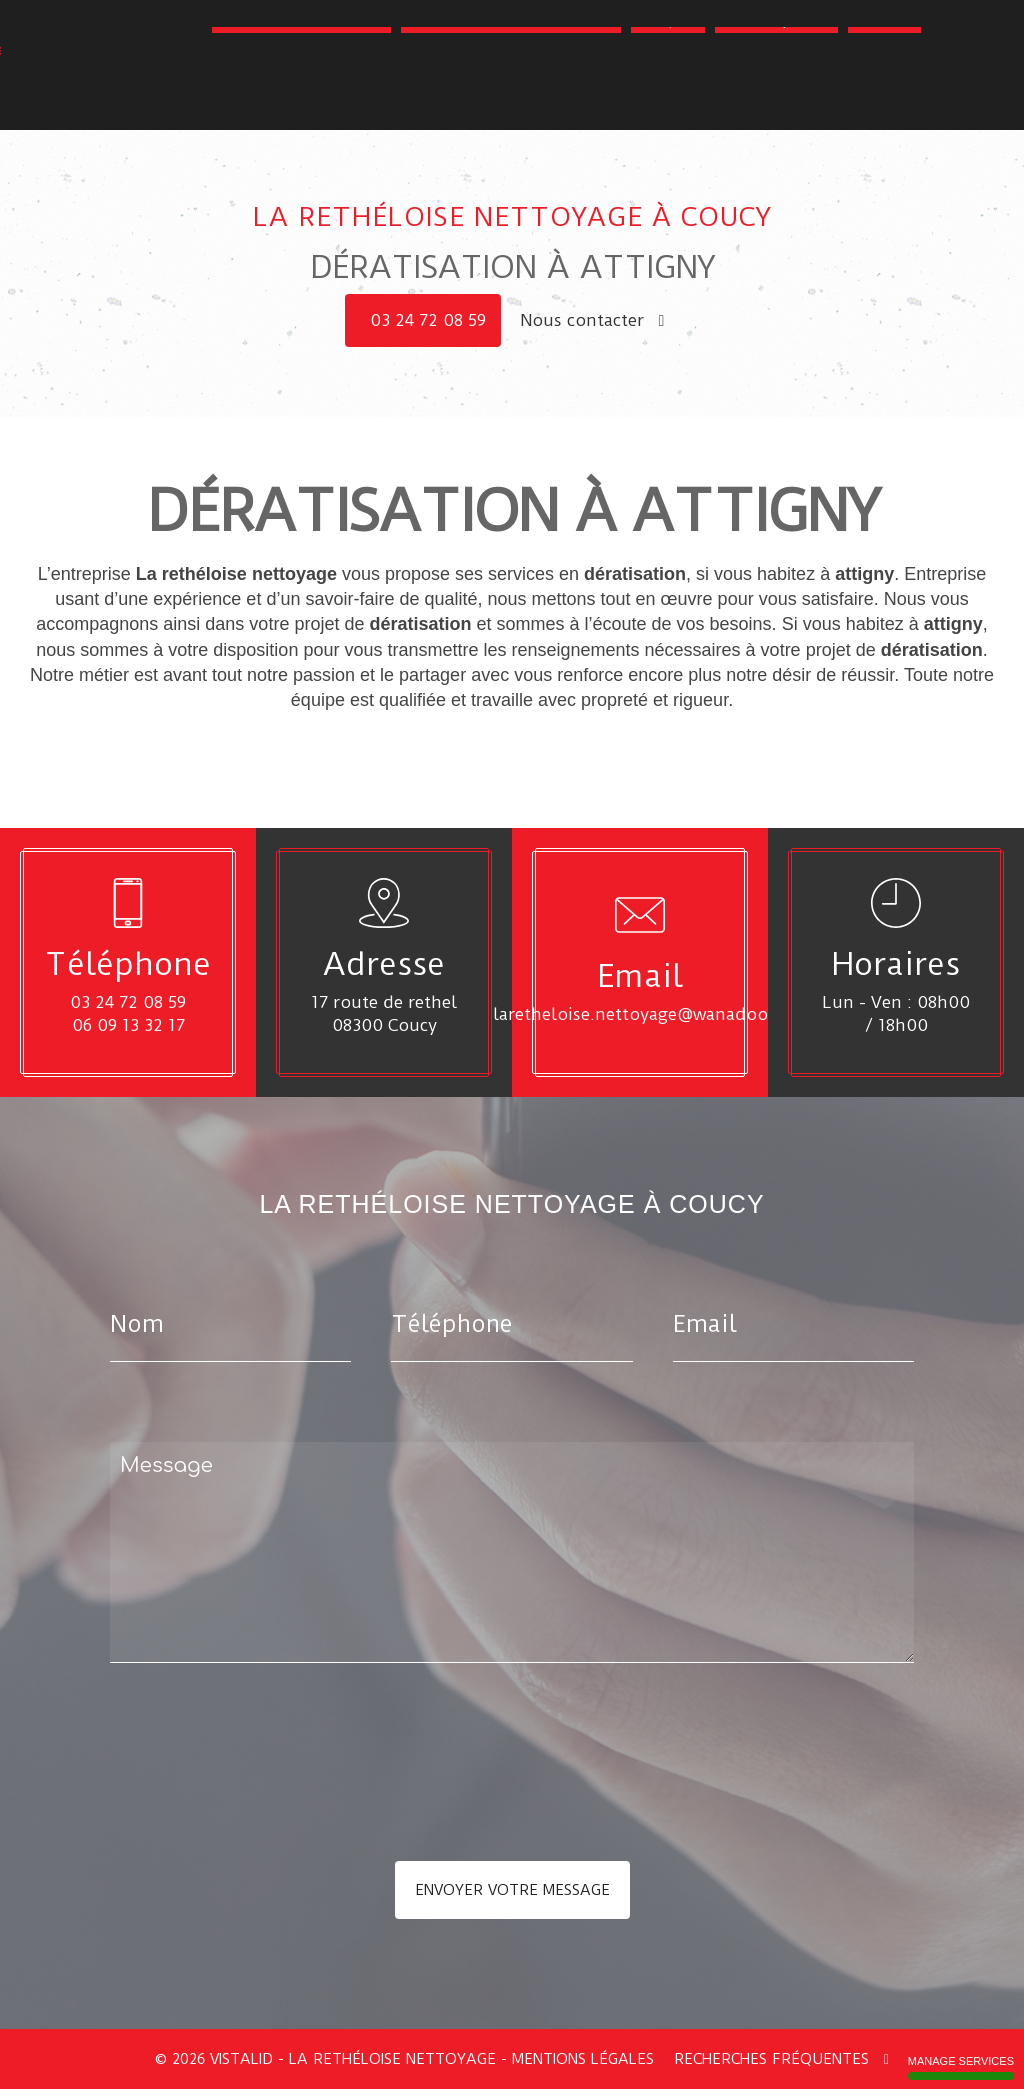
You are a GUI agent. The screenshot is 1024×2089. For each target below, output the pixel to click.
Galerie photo (776, 88)
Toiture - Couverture (301, 88)
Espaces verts (857, 58)
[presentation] (322, 1802)
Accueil (259, 58)
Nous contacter (592, 320)
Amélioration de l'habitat (511, 88)
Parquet (668, 88)
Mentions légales (583, 2059)
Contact (884, 88)
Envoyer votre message (512, 1890)
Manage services (961, 2067)
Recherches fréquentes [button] (781, 2059)
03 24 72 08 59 (428, 320)
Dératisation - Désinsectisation (659, 58)
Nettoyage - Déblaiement (411, 58)
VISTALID (241, 2059)
